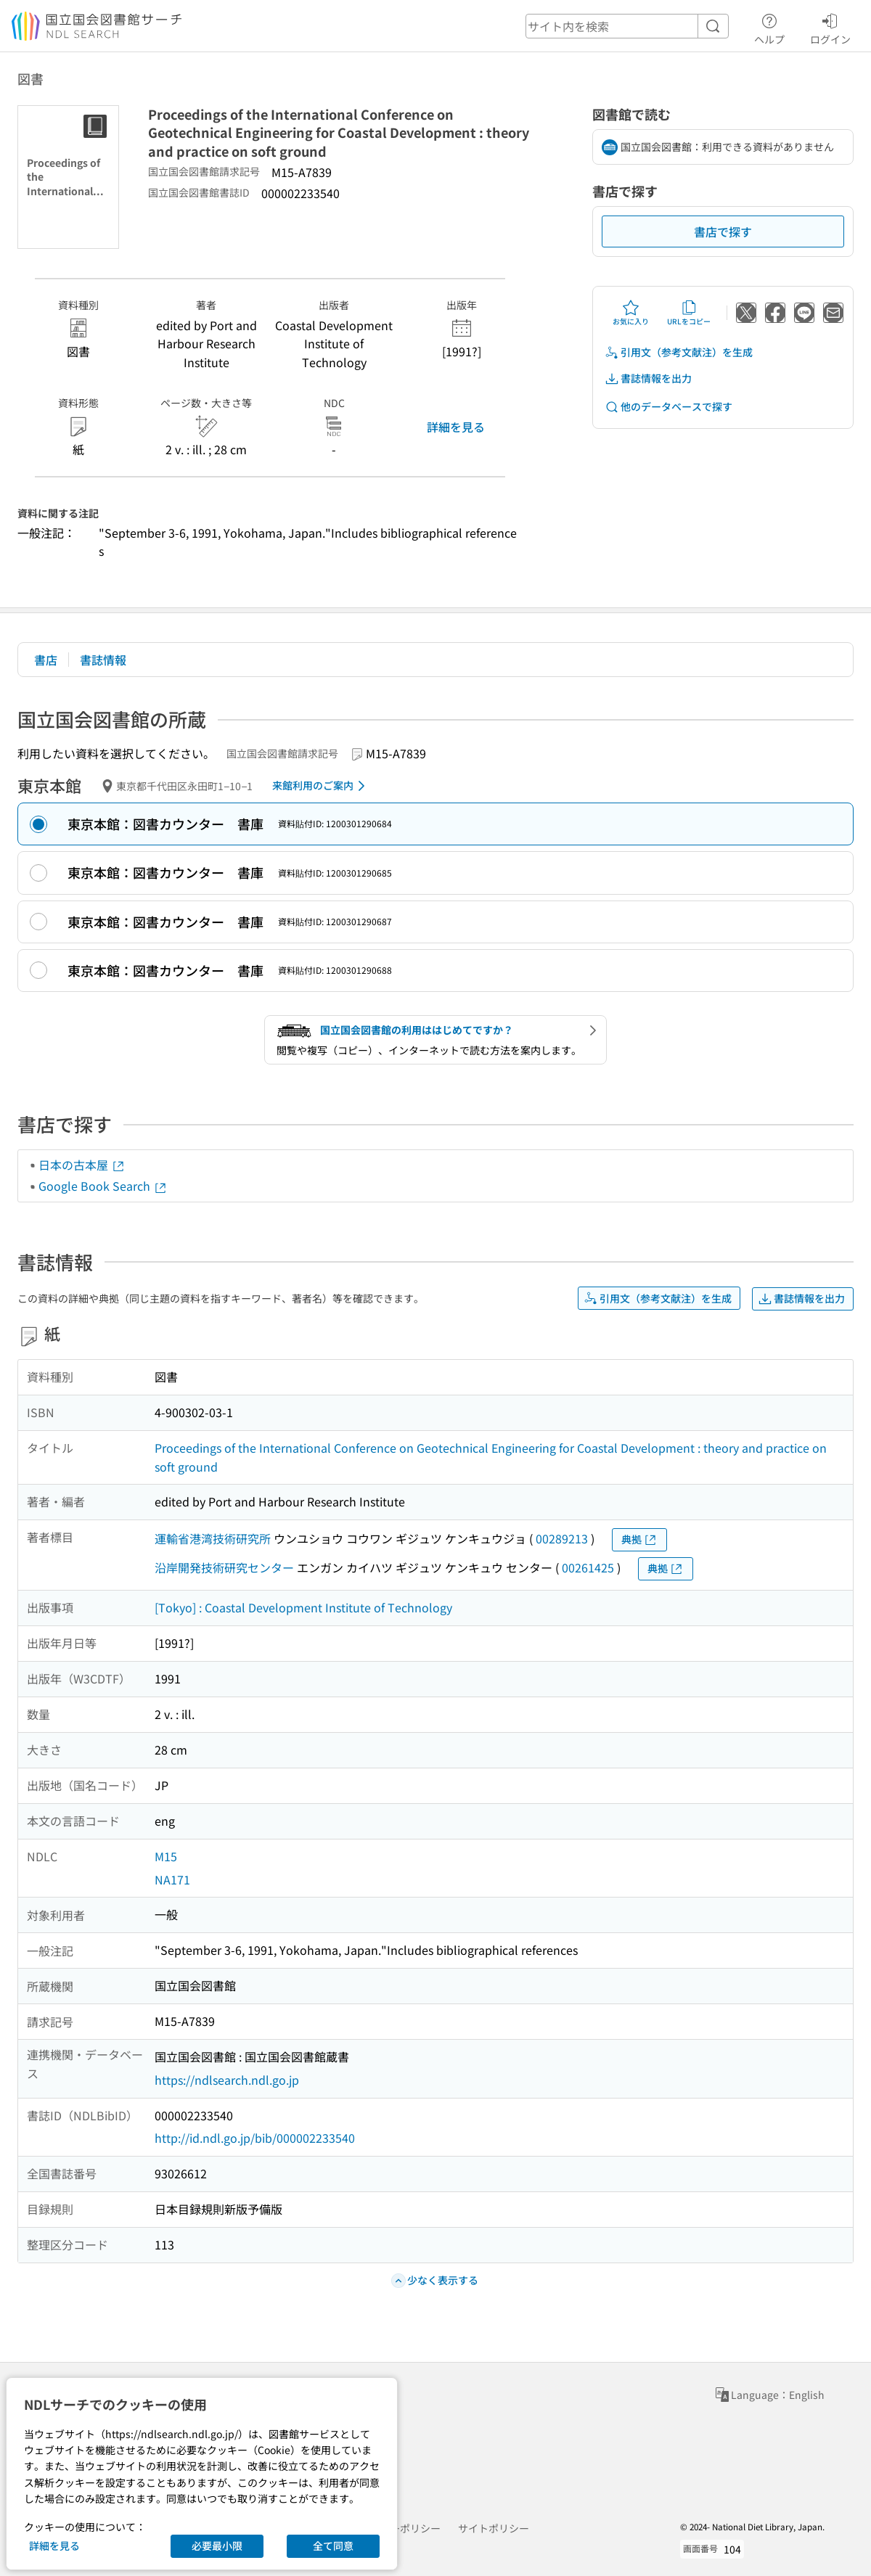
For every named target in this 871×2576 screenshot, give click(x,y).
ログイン (830, 27)
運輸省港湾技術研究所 (213, 1538)
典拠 (639, 1539)
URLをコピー (689, 313)
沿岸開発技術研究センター (224, 1567)
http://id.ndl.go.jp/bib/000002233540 (255, 2137)
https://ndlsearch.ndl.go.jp (227, 2079)
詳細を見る (456, 426)
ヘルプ (769, 27)
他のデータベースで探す (668, 406)
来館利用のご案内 (321, 786)
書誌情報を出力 (648, 378)
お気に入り (631, 313)
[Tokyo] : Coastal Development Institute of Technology (303, 1607)
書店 (45, 659)
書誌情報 (103, 659)
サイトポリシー (493, 2528)
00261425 (588, 1567)
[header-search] (627, 26)
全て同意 (333, 2545)
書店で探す (723, 231)
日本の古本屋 (82, 1164)
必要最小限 (217, 2545)
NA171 (172, 1879)
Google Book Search (103, 1185)
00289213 (562, 1538)
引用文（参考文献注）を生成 (679, 352)
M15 (166, 1856)
